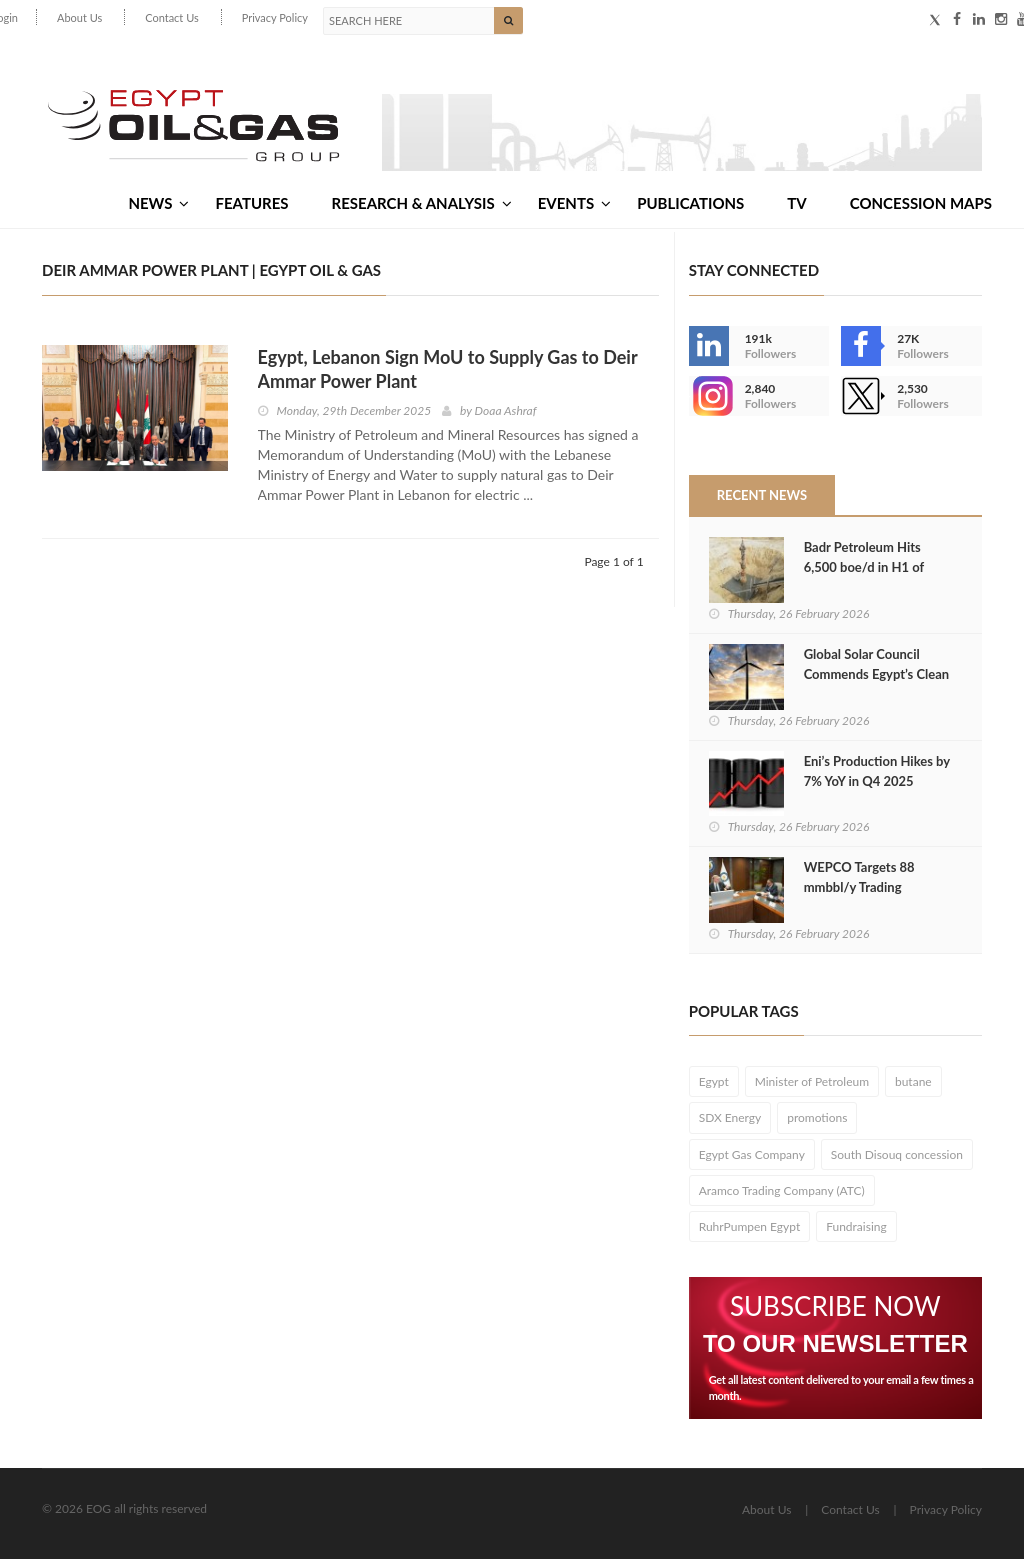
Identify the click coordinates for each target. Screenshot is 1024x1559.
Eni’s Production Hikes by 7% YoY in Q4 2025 (877, 771)
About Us (79, 17)
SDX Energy (730, 1117)
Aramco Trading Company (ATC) (782, 1190)
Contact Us (172, 17)
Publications (690, 203)
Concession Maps (921, 203)
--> (709, 396)
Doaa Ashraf (506, 410)
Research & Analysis (422, 203)
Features (251, 203)
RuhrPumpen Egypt (750, 1226)
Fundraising (856, 1226)
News (158, 203)
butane (913, 1081)
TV (796, 203)
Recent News (762, 495)
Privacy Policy (275, 17)
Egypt (714, 1081)
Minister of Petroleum (812, 1081)
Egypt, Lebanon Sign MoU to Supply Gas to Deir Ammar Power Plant (448, 369)
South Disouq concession (897, 1154)
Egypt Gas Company (752, 1154)
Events (574, 203)
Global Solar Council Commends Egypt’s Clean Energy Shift (877, 674)
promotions (817, 1117)
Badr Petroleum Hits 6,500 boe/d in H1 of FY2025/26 (864, 567)
